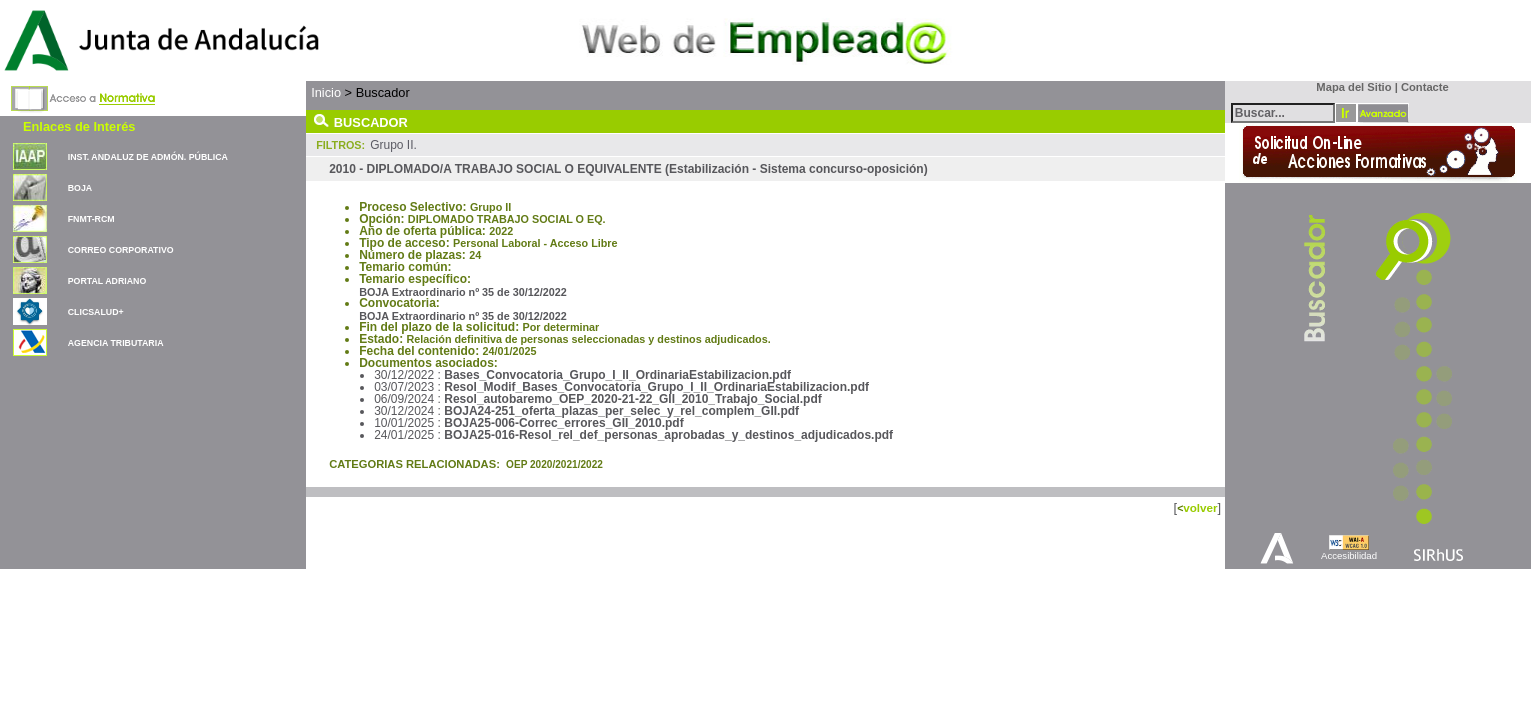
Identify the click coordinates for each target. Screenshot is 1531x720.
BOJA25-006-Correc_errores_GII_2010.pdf (563, 423)
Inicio (326, 92)
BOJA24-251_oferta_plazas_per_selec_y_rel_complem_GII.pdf (621, 411)
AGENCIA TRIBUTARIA (116, 343)
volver (1200, 507)
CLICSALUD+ (96, 312)
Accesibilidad (1349, 555)
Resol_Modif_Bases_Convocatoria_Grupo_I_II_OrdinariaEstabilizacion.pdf (656, 387)
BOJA (80, 188)
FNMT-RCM (91, 219)
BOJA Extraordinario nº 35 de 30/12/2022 (463, 292)
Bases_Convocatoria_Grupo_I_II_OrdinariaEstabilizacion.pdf (617, 375)
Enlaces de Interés (79, 126)
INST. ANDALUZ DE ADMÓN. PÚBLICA (148, 157)
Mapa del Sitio (1349, 87)
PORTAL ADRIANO (107, 281)
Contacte (1425, 87)
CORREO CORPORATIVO (121, 250)
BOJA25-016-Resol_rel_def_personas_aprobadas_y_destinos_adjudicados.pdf (668, 435)
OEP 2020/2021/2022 (554, 464)
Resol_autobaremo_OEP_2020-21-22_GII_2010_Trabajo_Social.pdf (633, 399)
